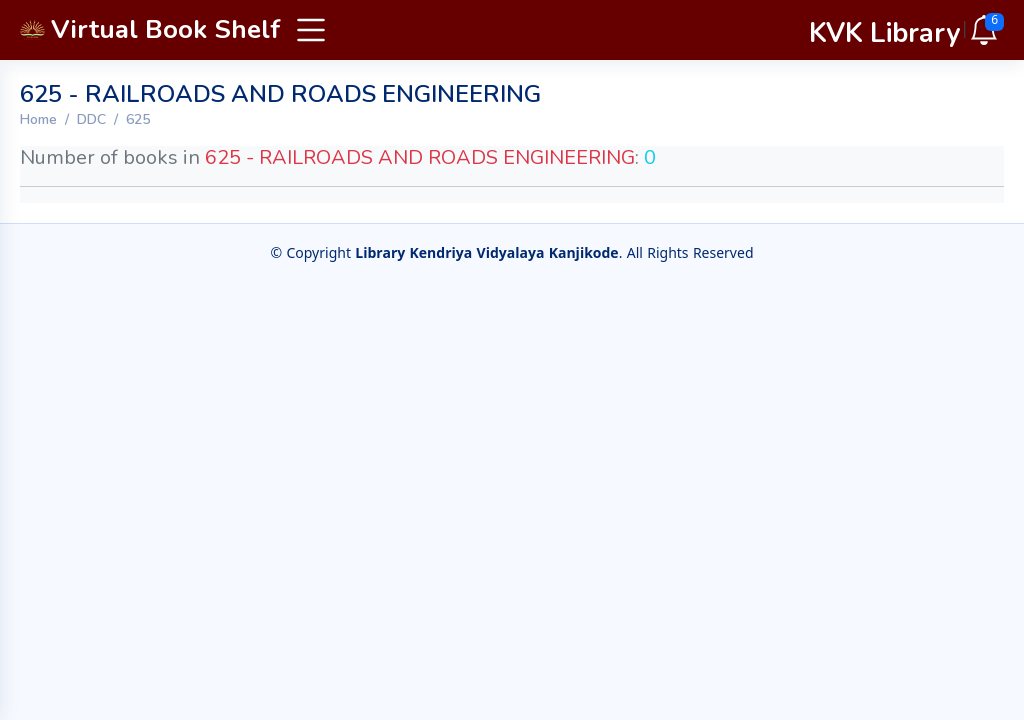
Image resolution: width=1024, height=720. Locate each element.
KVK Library (884, 33)
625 (138, 119)
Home (38, 119)
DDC (91, 119)
